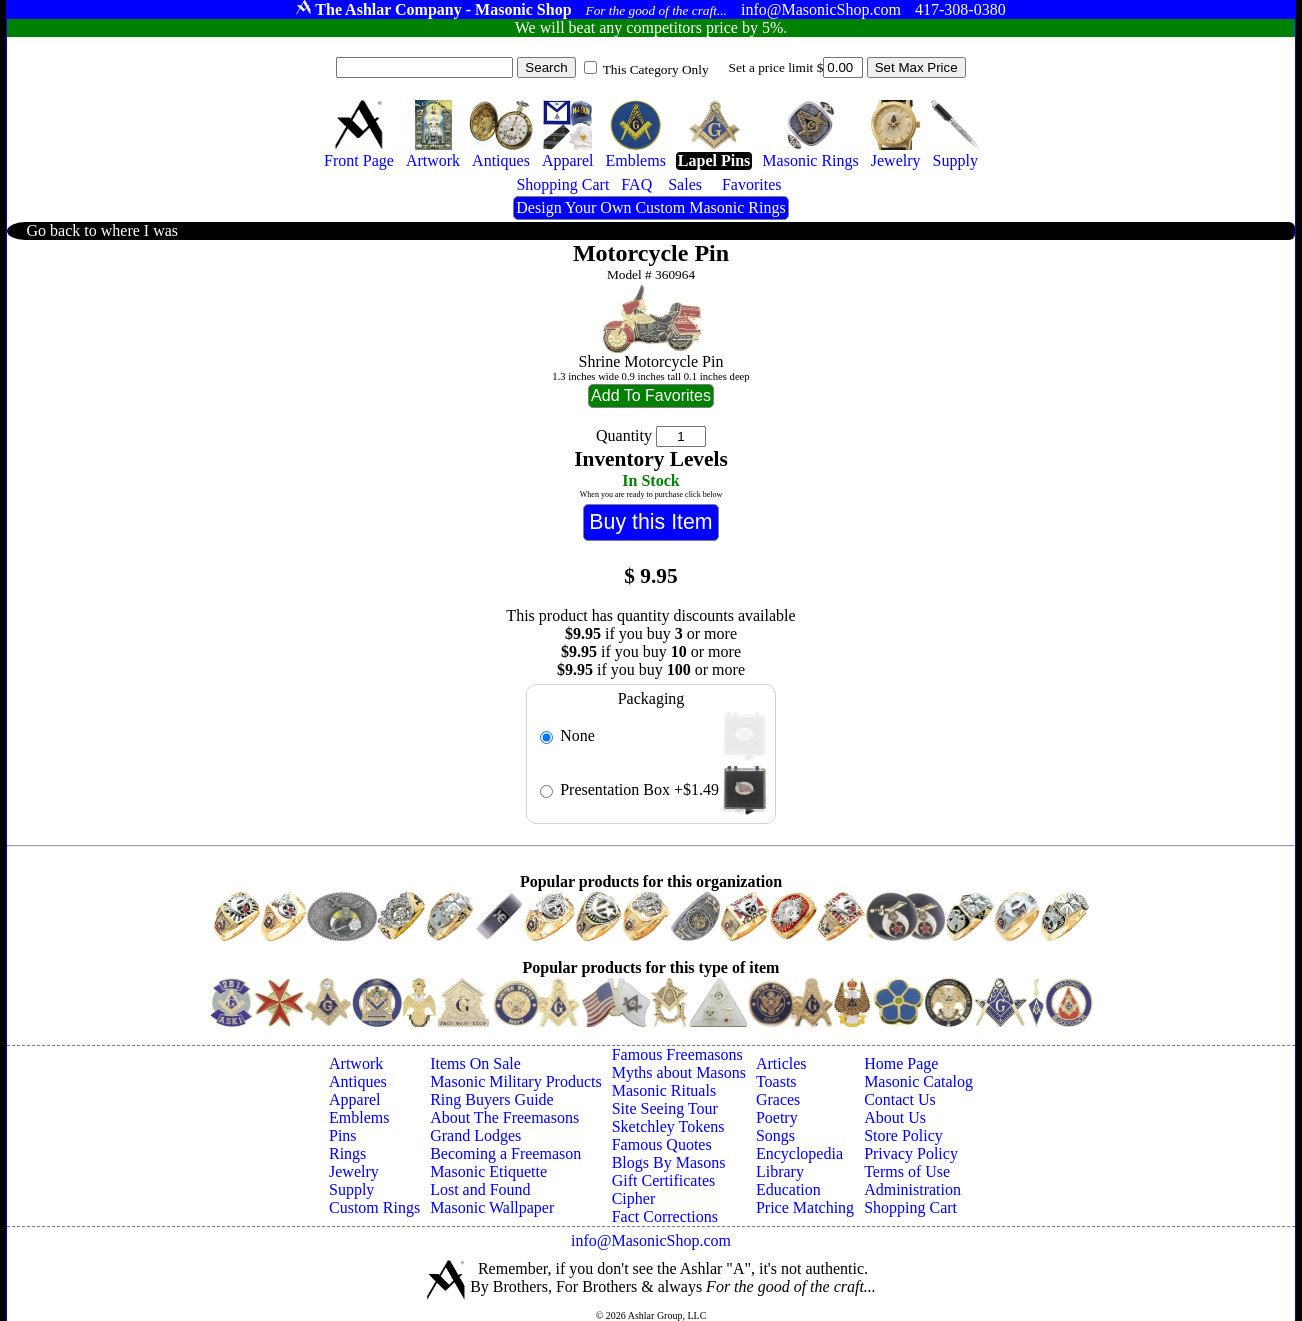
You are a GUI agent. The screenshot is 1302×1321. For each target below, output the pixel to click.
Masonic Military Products (516, 1081)
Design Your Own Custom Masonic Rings (650, 207)
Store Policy (903, 1135)
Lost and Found (480, 1189)
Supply (351, 1189)
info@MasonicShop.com (651, 1240)
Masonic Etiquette (488, 1171)
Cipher (634, 1198)
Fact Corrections (665, 1216)
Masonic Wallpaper (492, 1207)
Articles (781, 1063)
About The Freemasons (504, 1117)
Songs (775, 1135)
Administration (912, 1189)
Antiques (358, 1081)
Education (788, 1189)
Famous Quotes (662, 1144)
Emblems (359, 1117)
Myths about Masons (679, 1072)
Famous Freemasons (677, 1054)
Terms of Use (907, 1171)
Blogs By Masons (669, 1162)
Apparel (355, 1099)
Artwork (356, 1063)
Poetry (777, 1117)
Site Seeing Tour (665, 1108)
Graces (778, 1099)
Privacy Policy (911, 1153)
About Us (895, 1117)
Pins (343, 1135)
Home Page (901, 1063)
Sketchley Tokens (668, 1126)
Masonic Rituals (664, 1090)
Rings (347, 1153)
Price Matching (805, 1207)
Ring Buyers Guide (492, 1099)
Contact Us (900, 1099)
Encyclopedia (799, 1153)
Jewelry (354, 1171)
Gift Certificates (664, 1180)
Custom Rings (374, 1207)
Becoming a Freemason (505, 1153)
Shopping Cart (910, 1207)
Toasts (776, 1081)
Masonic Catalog (918, 1081)
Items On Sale (475, 1063)
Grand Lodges (475, 1135)
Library (780, 1171)
